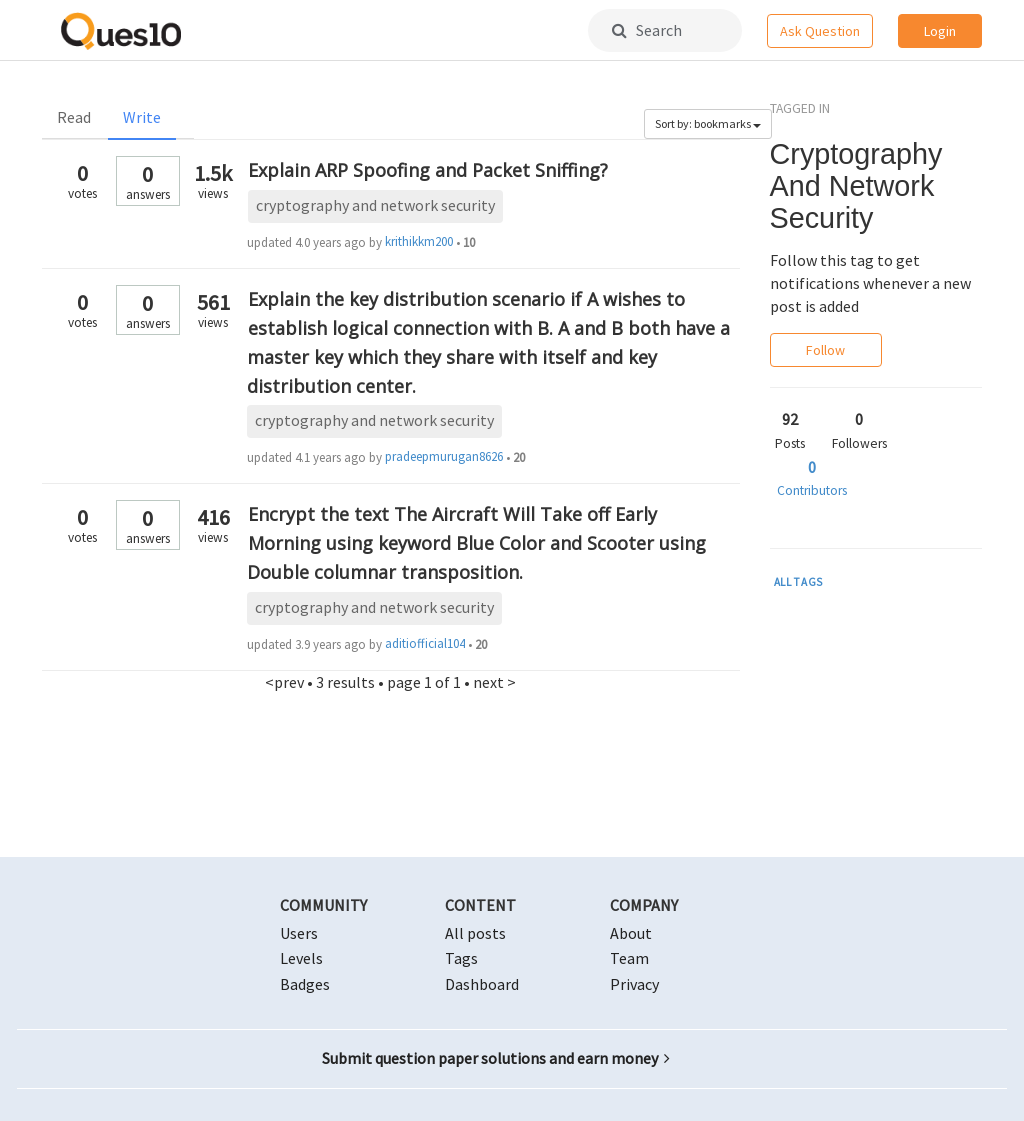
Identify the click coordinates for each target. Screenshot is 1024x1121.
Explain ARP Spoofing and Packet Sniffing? (428, 170)
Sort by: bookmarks (708, 123)
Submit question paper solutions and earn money (496, 1058)
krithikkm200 (419, 241)
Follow (825, 350)
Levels (301, 958)
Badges (305, 984)
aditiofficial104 (425, 643)
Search (647, 30)
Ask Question (820, 31)
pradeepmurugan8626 (444, 456)
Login (940, 31)
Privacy (634, 984)
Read (74, 117)
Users (299, 933)
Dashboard (482, 984)
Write (142, 117)
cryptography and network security (375, 205)
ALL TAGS (799, 582)
